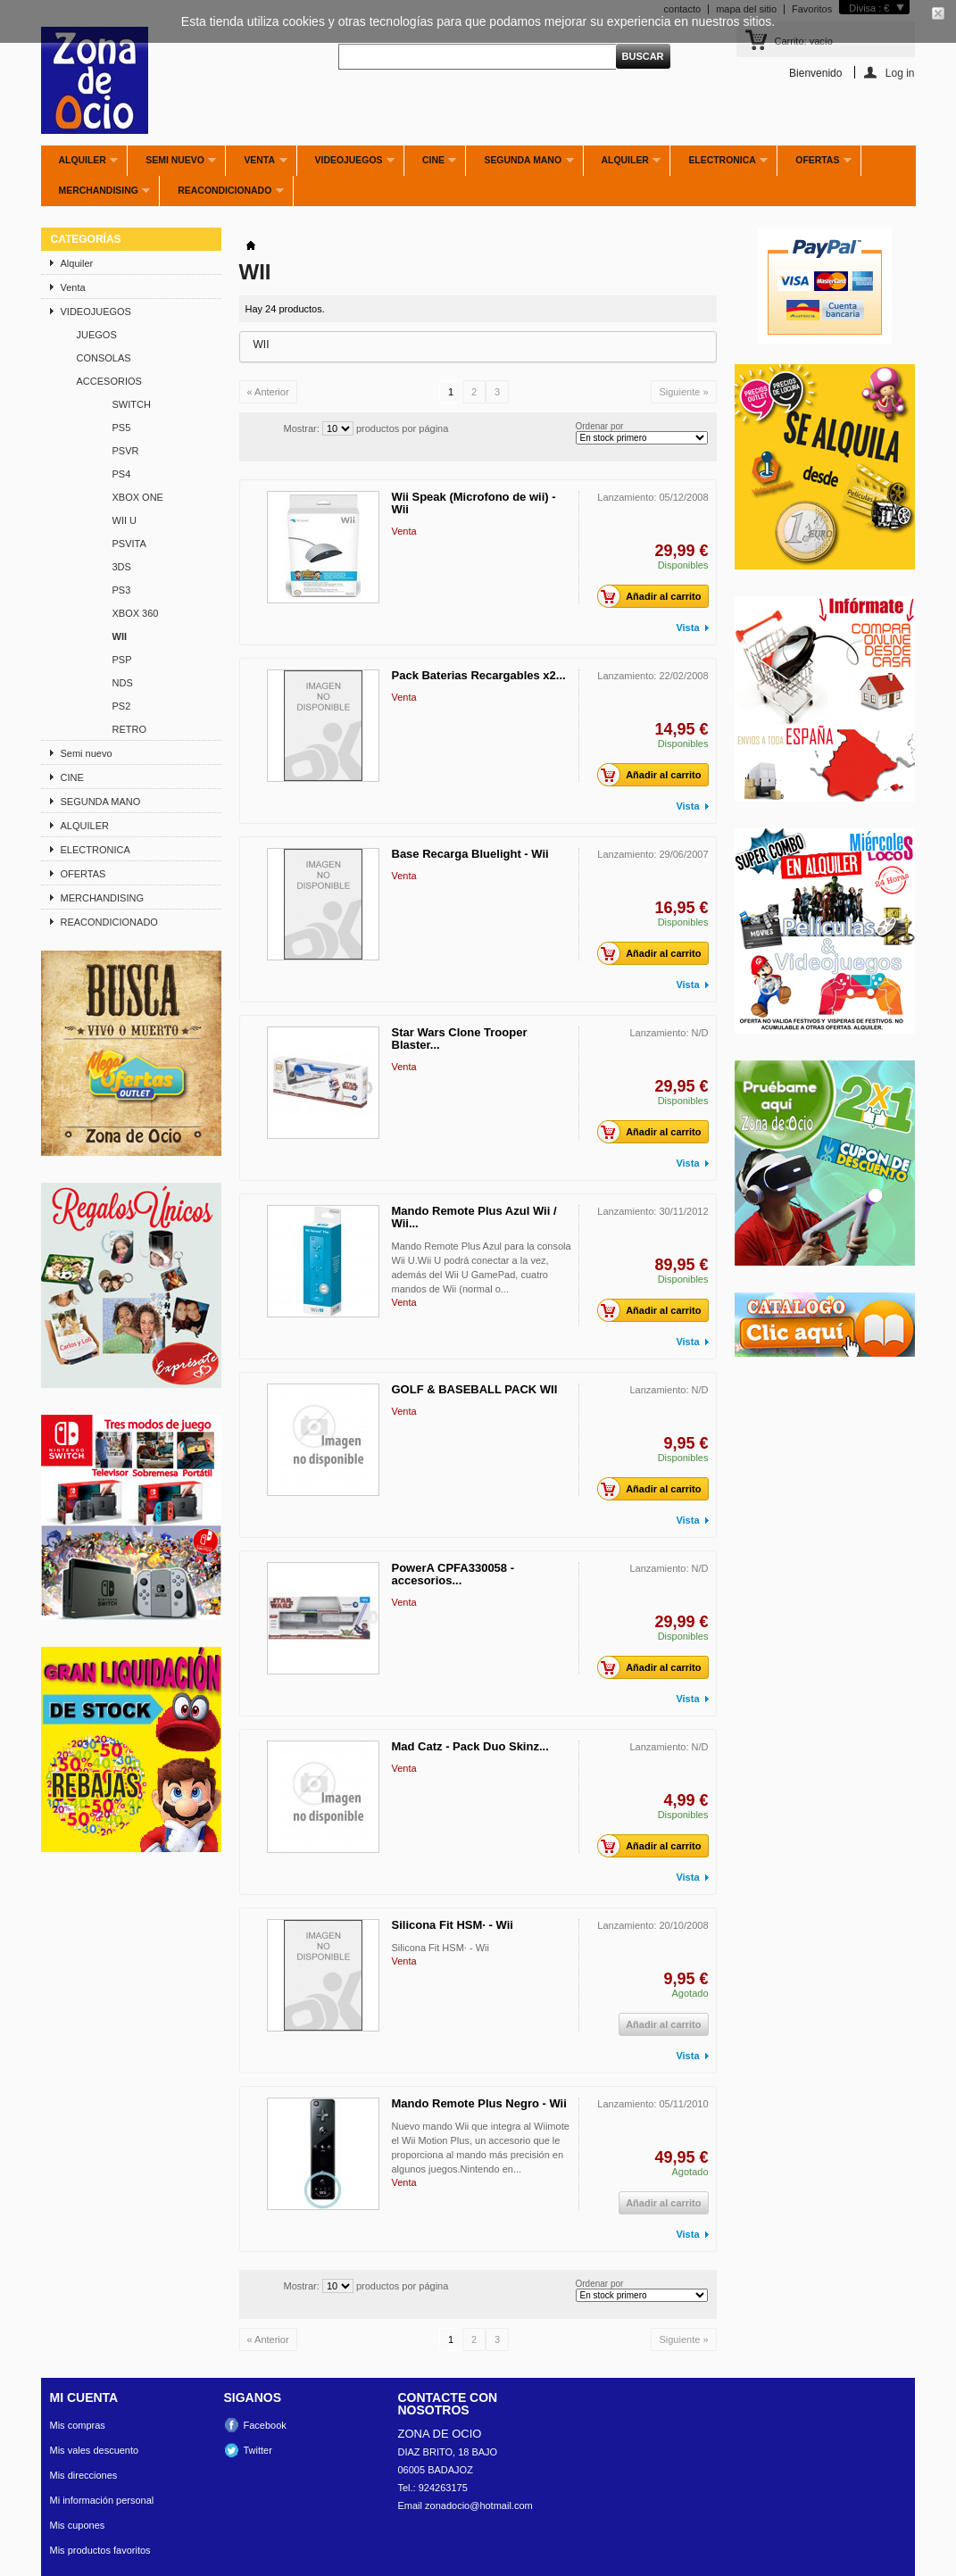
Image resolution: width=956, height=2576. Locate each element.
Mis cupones (77, 2525)
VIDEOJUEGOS (346, 165)
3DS (121, 566)
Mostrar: (302, 428)
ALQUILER (622, 165)
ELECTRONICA (719, 165)
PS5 (121, 427)
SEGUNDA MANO (519, 165)
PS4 (121, 474)
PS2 (121, 706)
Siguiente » (683, 391)
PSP (122, 659)
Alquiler (80, 165)
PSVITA (129, 543)
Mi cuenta (84, 2397)
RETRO (129, 729)
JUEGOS (97, 334)
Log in (900, 73)
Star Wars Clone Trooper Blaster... (460, 1038)
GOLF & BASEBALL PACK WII (475, 1389)
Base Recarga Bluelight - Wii (470, 853)
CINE (430, 165)
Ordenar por (600, 426)
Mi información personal (102, 2500)
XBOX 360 (135, 613)
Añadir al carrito (654, 596)
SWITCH (131, 404)
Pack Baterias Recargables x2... (479, 675)
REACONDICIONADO (221, 195)
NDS (122, 682)
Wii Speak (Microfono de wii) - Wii (474, 503)
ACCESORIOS (109, 381)
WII (120, 636)
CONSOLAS (104, 358)
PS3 (121, 590)
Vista (687, 627)
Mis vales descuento (94, 2450)
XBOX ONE (137, 497)
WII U (124, 520)
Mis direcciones (84, 2475)
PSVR (125, 450)
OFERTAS (814, 165)
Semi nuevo (172, 165)
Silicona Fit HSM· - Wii (452, 1925)
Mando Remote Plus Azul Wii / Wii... (474, 1217)
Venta (256, 165)
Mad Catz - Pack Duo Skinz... (470, 1746)
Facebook (265, 2425)
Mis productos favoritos (100, 2550)
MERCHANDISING (96, 195)
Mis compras (77, 2425)
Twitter (258, 2450)
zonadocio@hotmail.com (479, 2505)
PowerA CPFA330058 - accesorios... (453, 1574)
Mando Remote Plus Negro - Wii (479, 2103)
